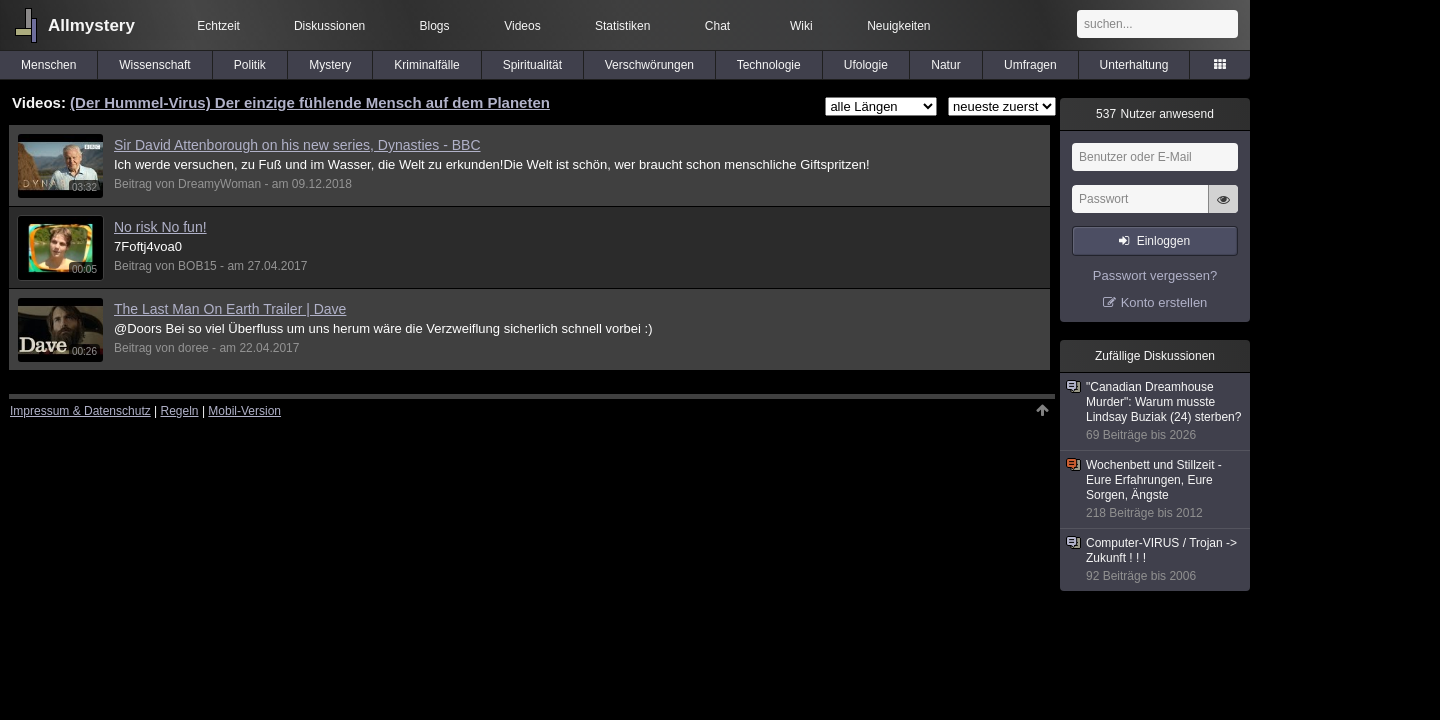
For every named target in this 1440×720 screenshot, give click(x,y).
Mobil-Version (244, 411)
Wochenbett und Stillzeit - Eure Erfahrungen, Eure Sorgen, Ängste (1156, 489)
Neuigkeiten (898, 26)
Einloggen (1163, 241)
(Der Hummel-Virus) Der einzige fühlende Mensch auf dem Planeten (310, 102)
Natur (945, 65)
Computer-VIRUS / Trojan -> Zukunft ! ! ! (1156, 560)
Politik (250, 65)
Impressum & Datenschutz (80, 411)
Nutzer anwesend (1155, 114)
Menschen (48, 65)
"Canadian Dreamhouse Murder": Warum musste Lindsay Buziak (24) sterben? (1156, 411)
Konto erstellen (1164, 302)
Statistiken (622, 26)
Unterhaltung (1134, 65)
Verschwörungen (649, 65)
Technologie (769, 65)
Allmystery (91, 25)
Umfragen (1030, 65)
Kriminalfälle (426, 65)
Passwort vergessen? (1155, 275)
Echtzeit (218, 26)
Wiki (801, 26)
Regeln (180, 411)
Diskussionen (329, 26)
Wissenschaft (154, 65)
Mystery (330, 65)
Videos (522, 26)
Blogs (435, 26)
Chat (717, 26)
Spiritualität (532, 65)
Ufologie (866, 65)
